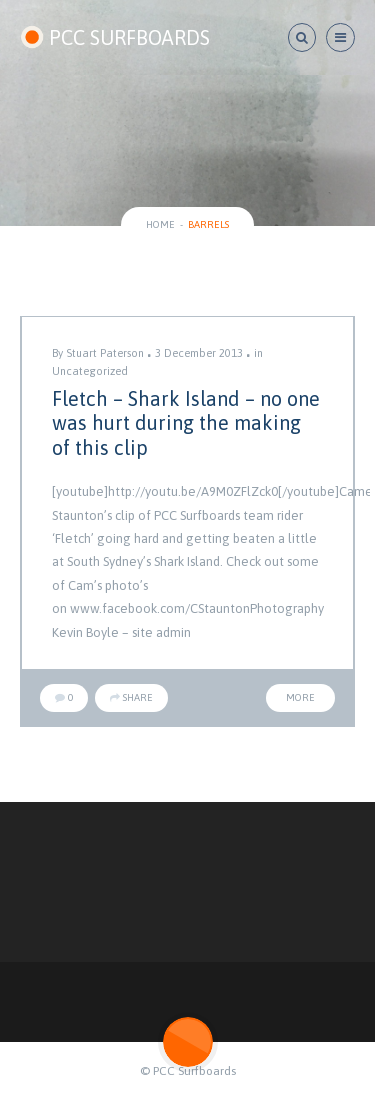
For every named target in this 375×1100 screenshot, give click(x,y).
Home (160, 224)
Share (131, 697)
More (300, 697)
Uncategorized (90, 371)
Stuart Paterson (105, 353)
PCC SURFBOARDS (115, 37)
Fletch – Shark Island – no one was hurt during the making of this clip (186, 423)
